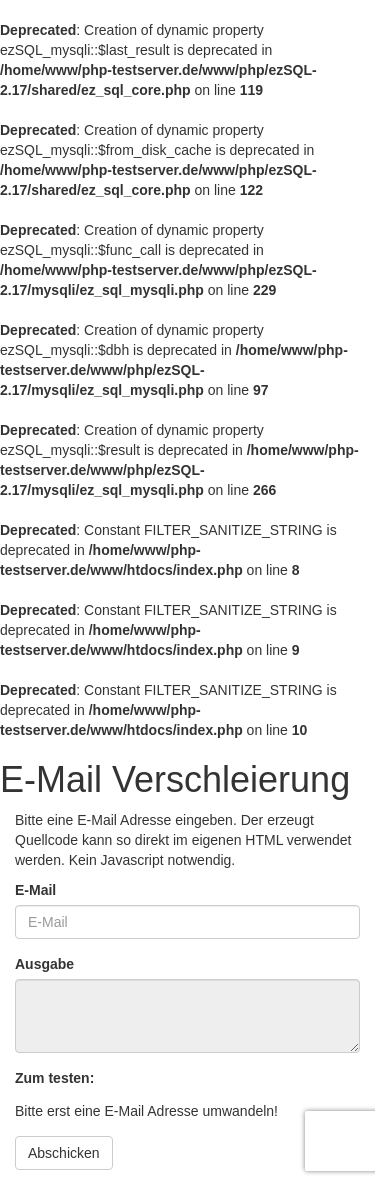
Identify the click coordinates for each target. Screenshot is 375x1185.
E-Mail (35, 890)
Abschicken (64, 1153)
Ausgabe (44, 964)
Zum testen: (54, 1078)
